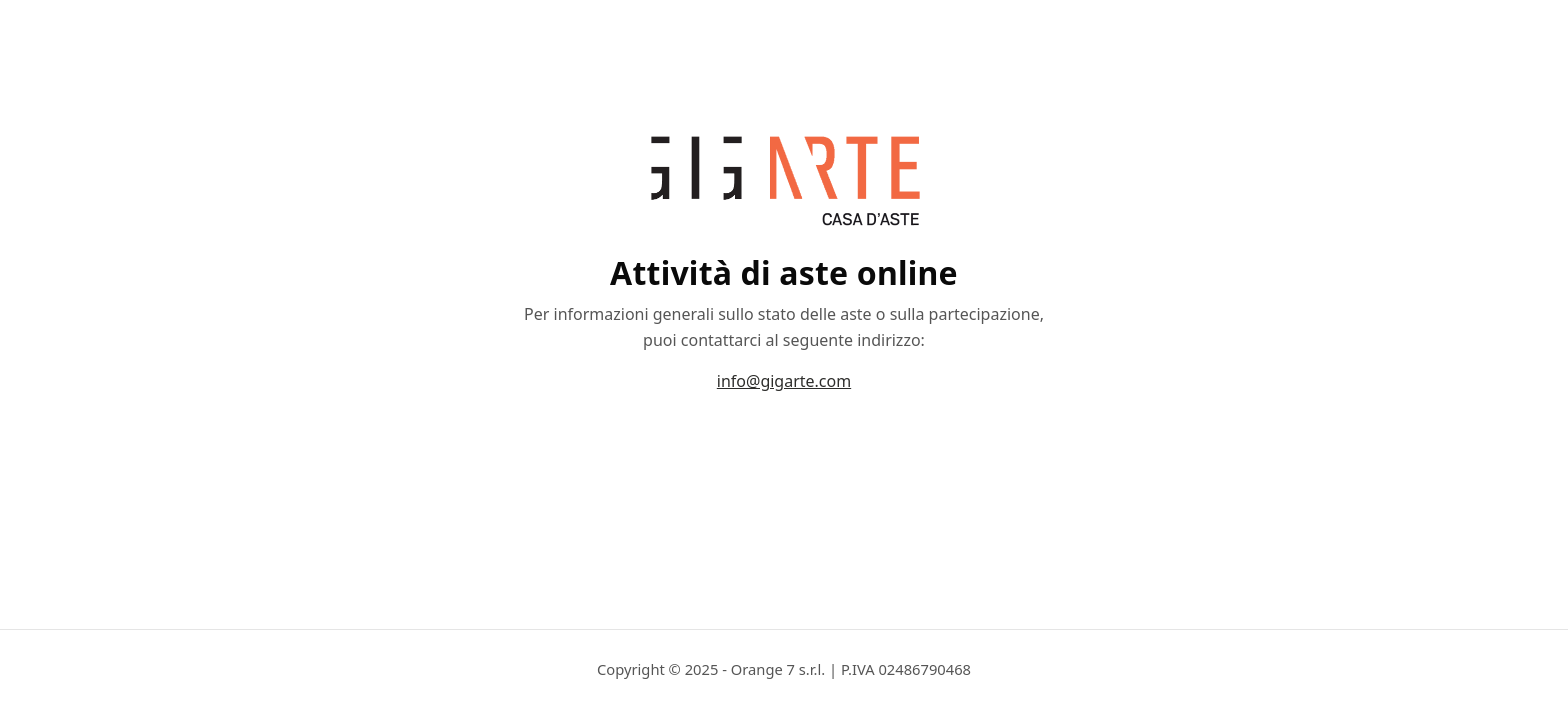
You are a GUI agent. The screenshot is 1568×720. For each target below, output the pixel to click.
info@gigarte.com (784, 381)
